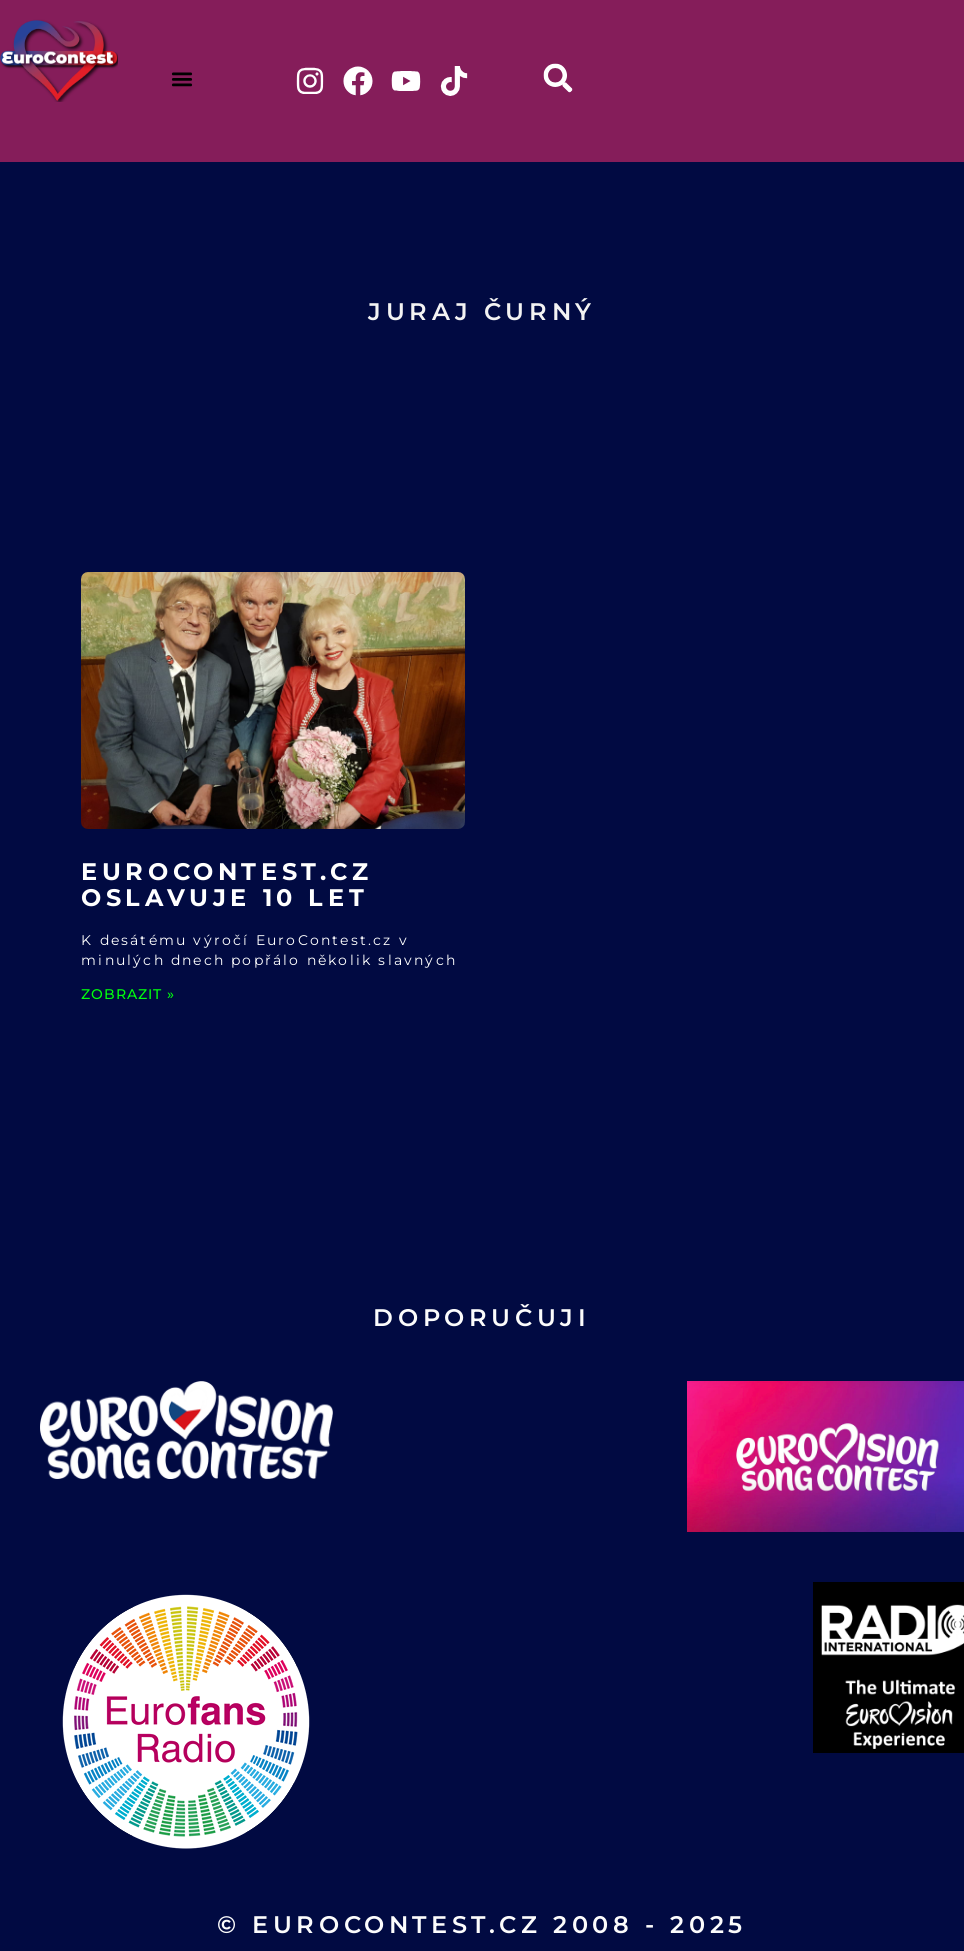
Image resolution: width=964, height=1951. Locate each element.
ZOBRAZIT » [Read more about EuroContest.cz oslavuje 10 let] (128, 994)
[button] (182, 78)
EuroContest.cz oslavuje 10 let (226, 884)
